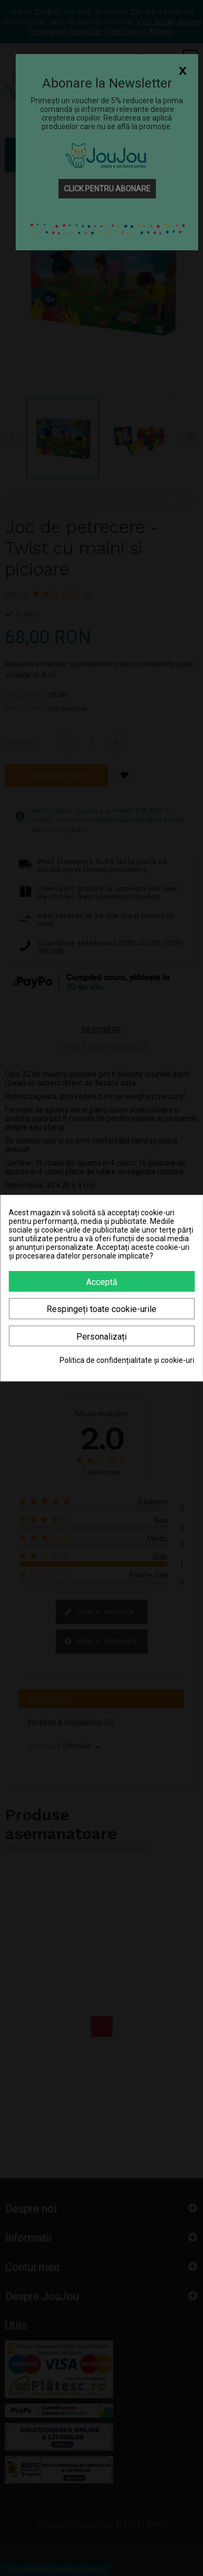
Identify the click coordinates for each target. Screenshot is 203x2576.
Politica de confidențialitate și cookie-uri (127, 1360)
